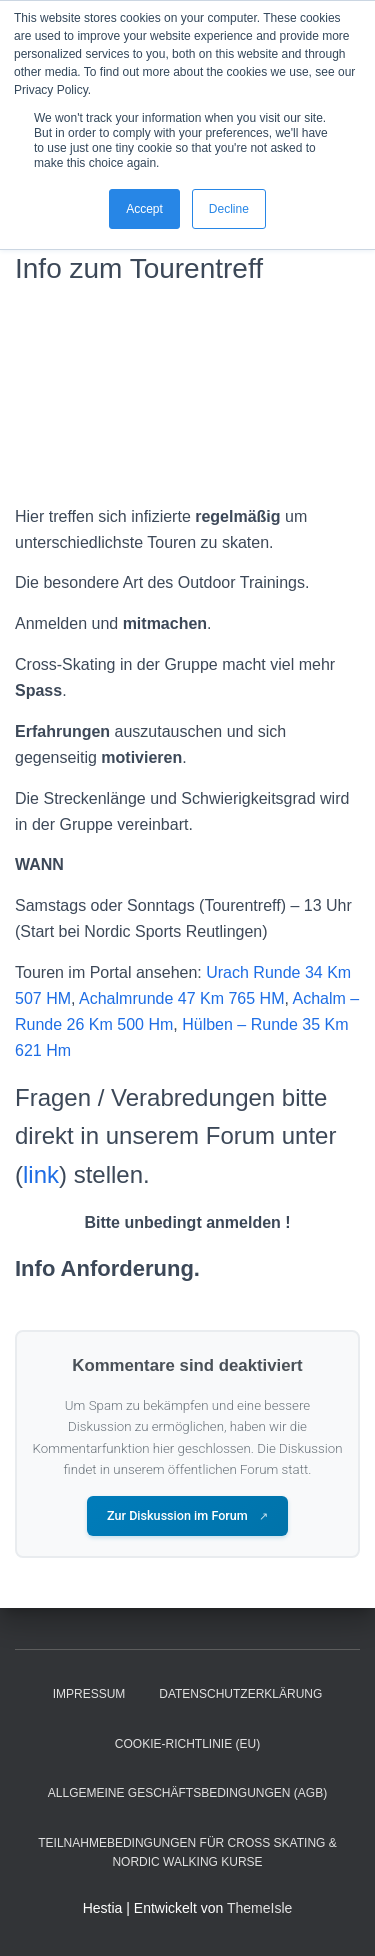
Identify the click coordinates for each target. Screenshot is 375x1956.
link (41, 1174)
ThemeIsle (259, 1908)
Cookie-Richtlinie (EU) (187, 1744)
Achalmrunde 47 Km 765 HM (181, 998)
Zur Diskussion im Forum (187, 1515)
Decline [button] (229, 209)
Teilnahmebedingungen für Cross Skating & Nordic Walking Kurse (187, 1852)
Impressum (89, 1694)
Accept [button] (144, 209)
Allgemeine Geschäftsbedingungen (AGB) (187, 1793)
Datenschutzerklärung (240, 1694)
